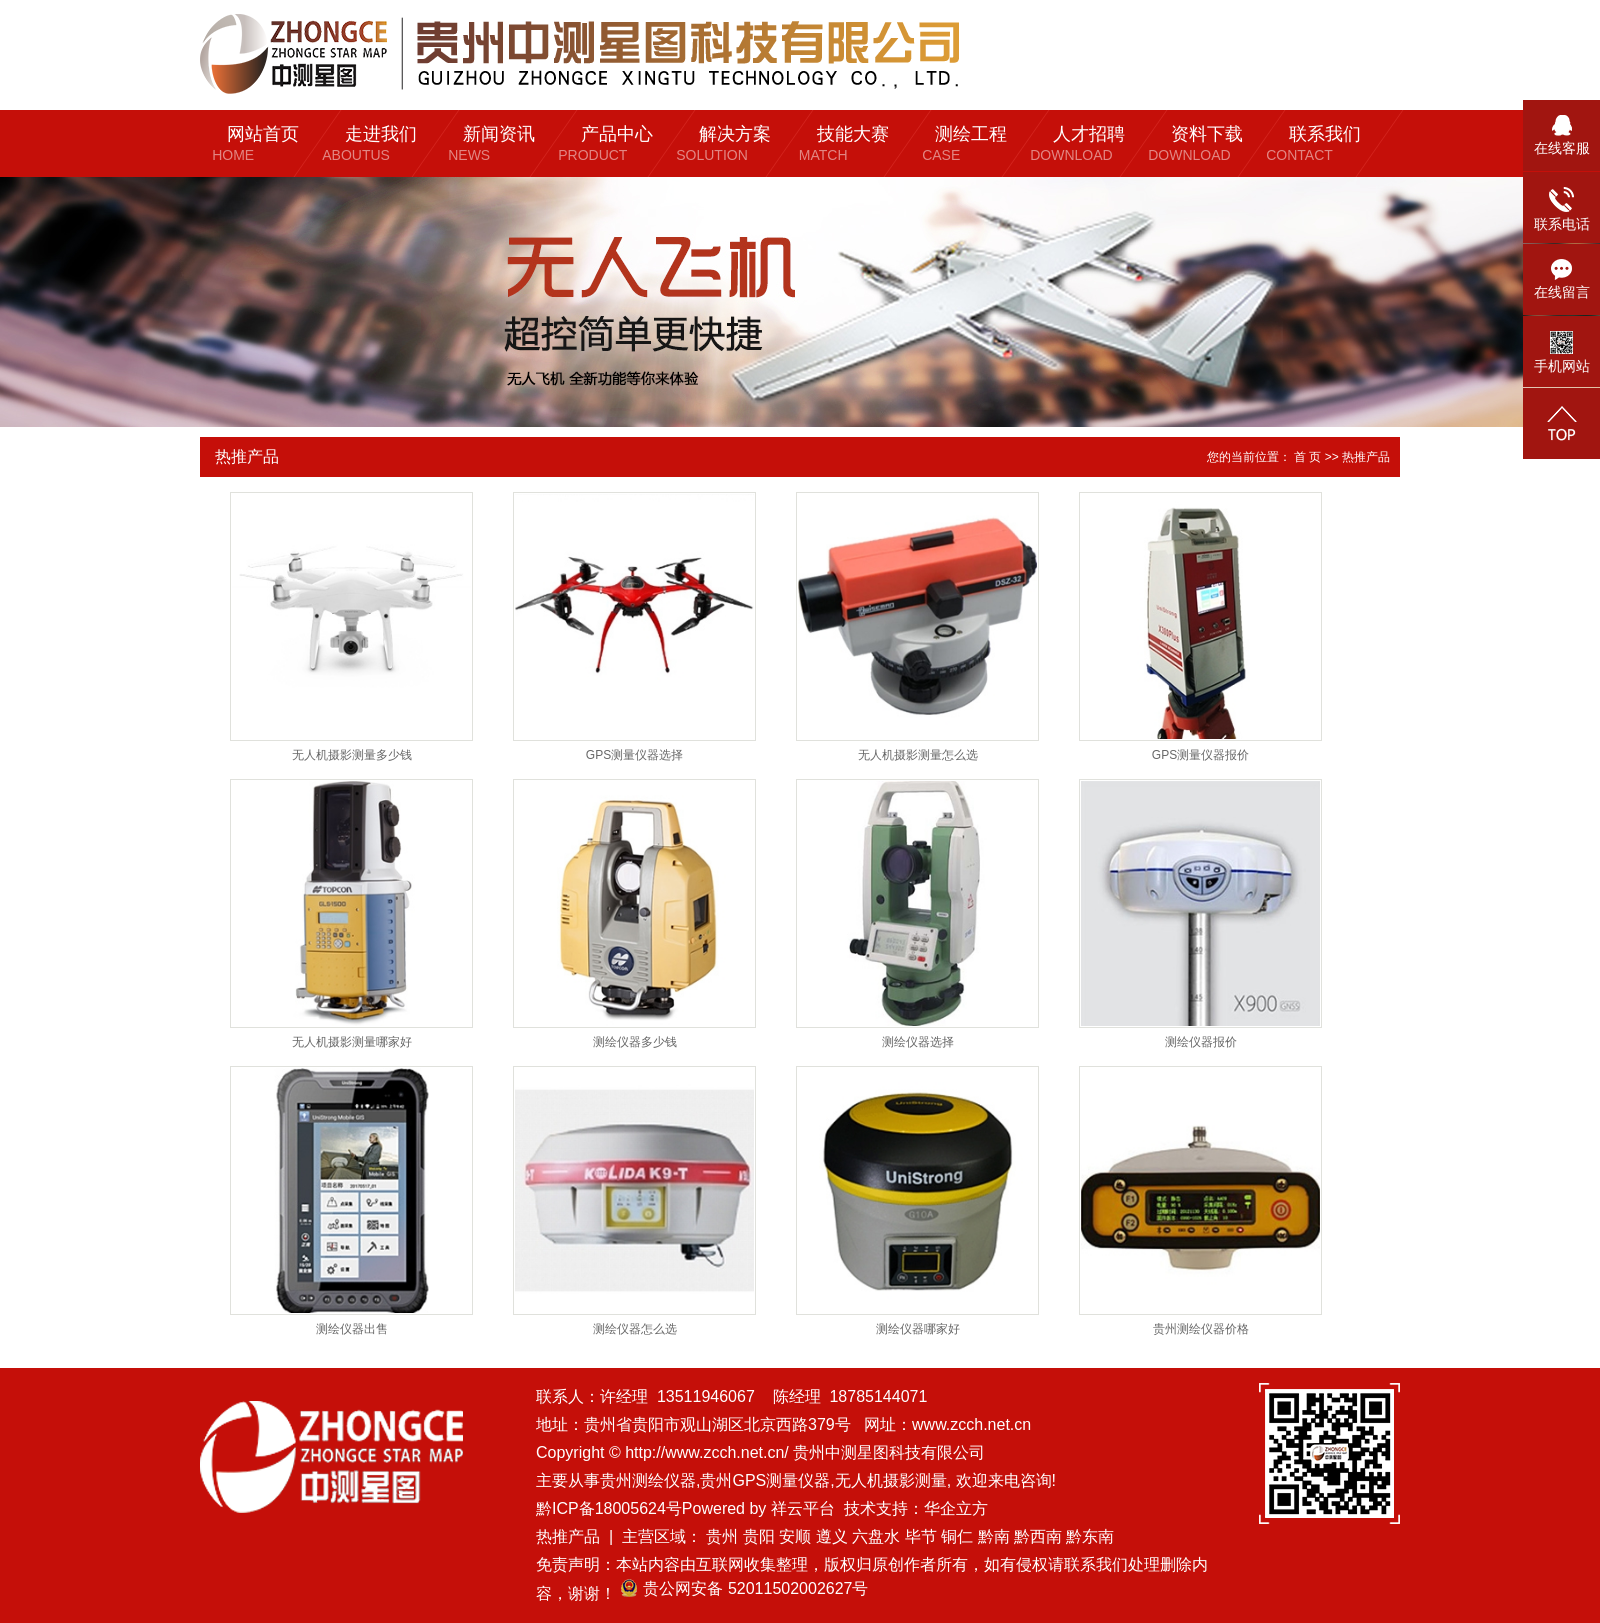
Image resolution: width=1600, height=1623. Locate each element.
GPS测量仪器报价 (1200, 755)
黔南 (994, 1536)
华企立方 (956, 1508)
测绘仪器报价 (1201, 1042)
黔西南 (1038, 1536)
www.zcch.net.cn (971, 1424)
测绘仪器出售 (352, 1329)
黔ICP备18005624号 (609, 1508)
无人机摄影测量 (891, 1480)
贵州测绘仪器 (648, 1480)
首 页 (1307, 457)
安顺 (795, 1536)
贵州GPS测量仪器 (765, 1480)
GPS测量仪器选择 (634, 755)
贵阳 (759, 1536)
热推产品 (568, 1536)
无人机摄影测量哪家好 (352, 1042)
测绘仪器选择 (918, 1042)
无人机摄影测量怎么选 (918, 755)
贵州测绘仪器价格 (1201, 1329)
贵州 (722, 1536)
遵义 (832, 1536)
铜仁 (957, 1536)
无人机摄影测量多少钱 (352, 755)
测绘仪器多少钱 (635, 1042)
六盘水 (876, 1536)
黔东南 (1090, 1536)
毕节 (921, 1536)
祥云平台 (803, 1508)
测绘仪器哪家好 (918, 1329)
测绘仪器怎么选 (635, 1329)
